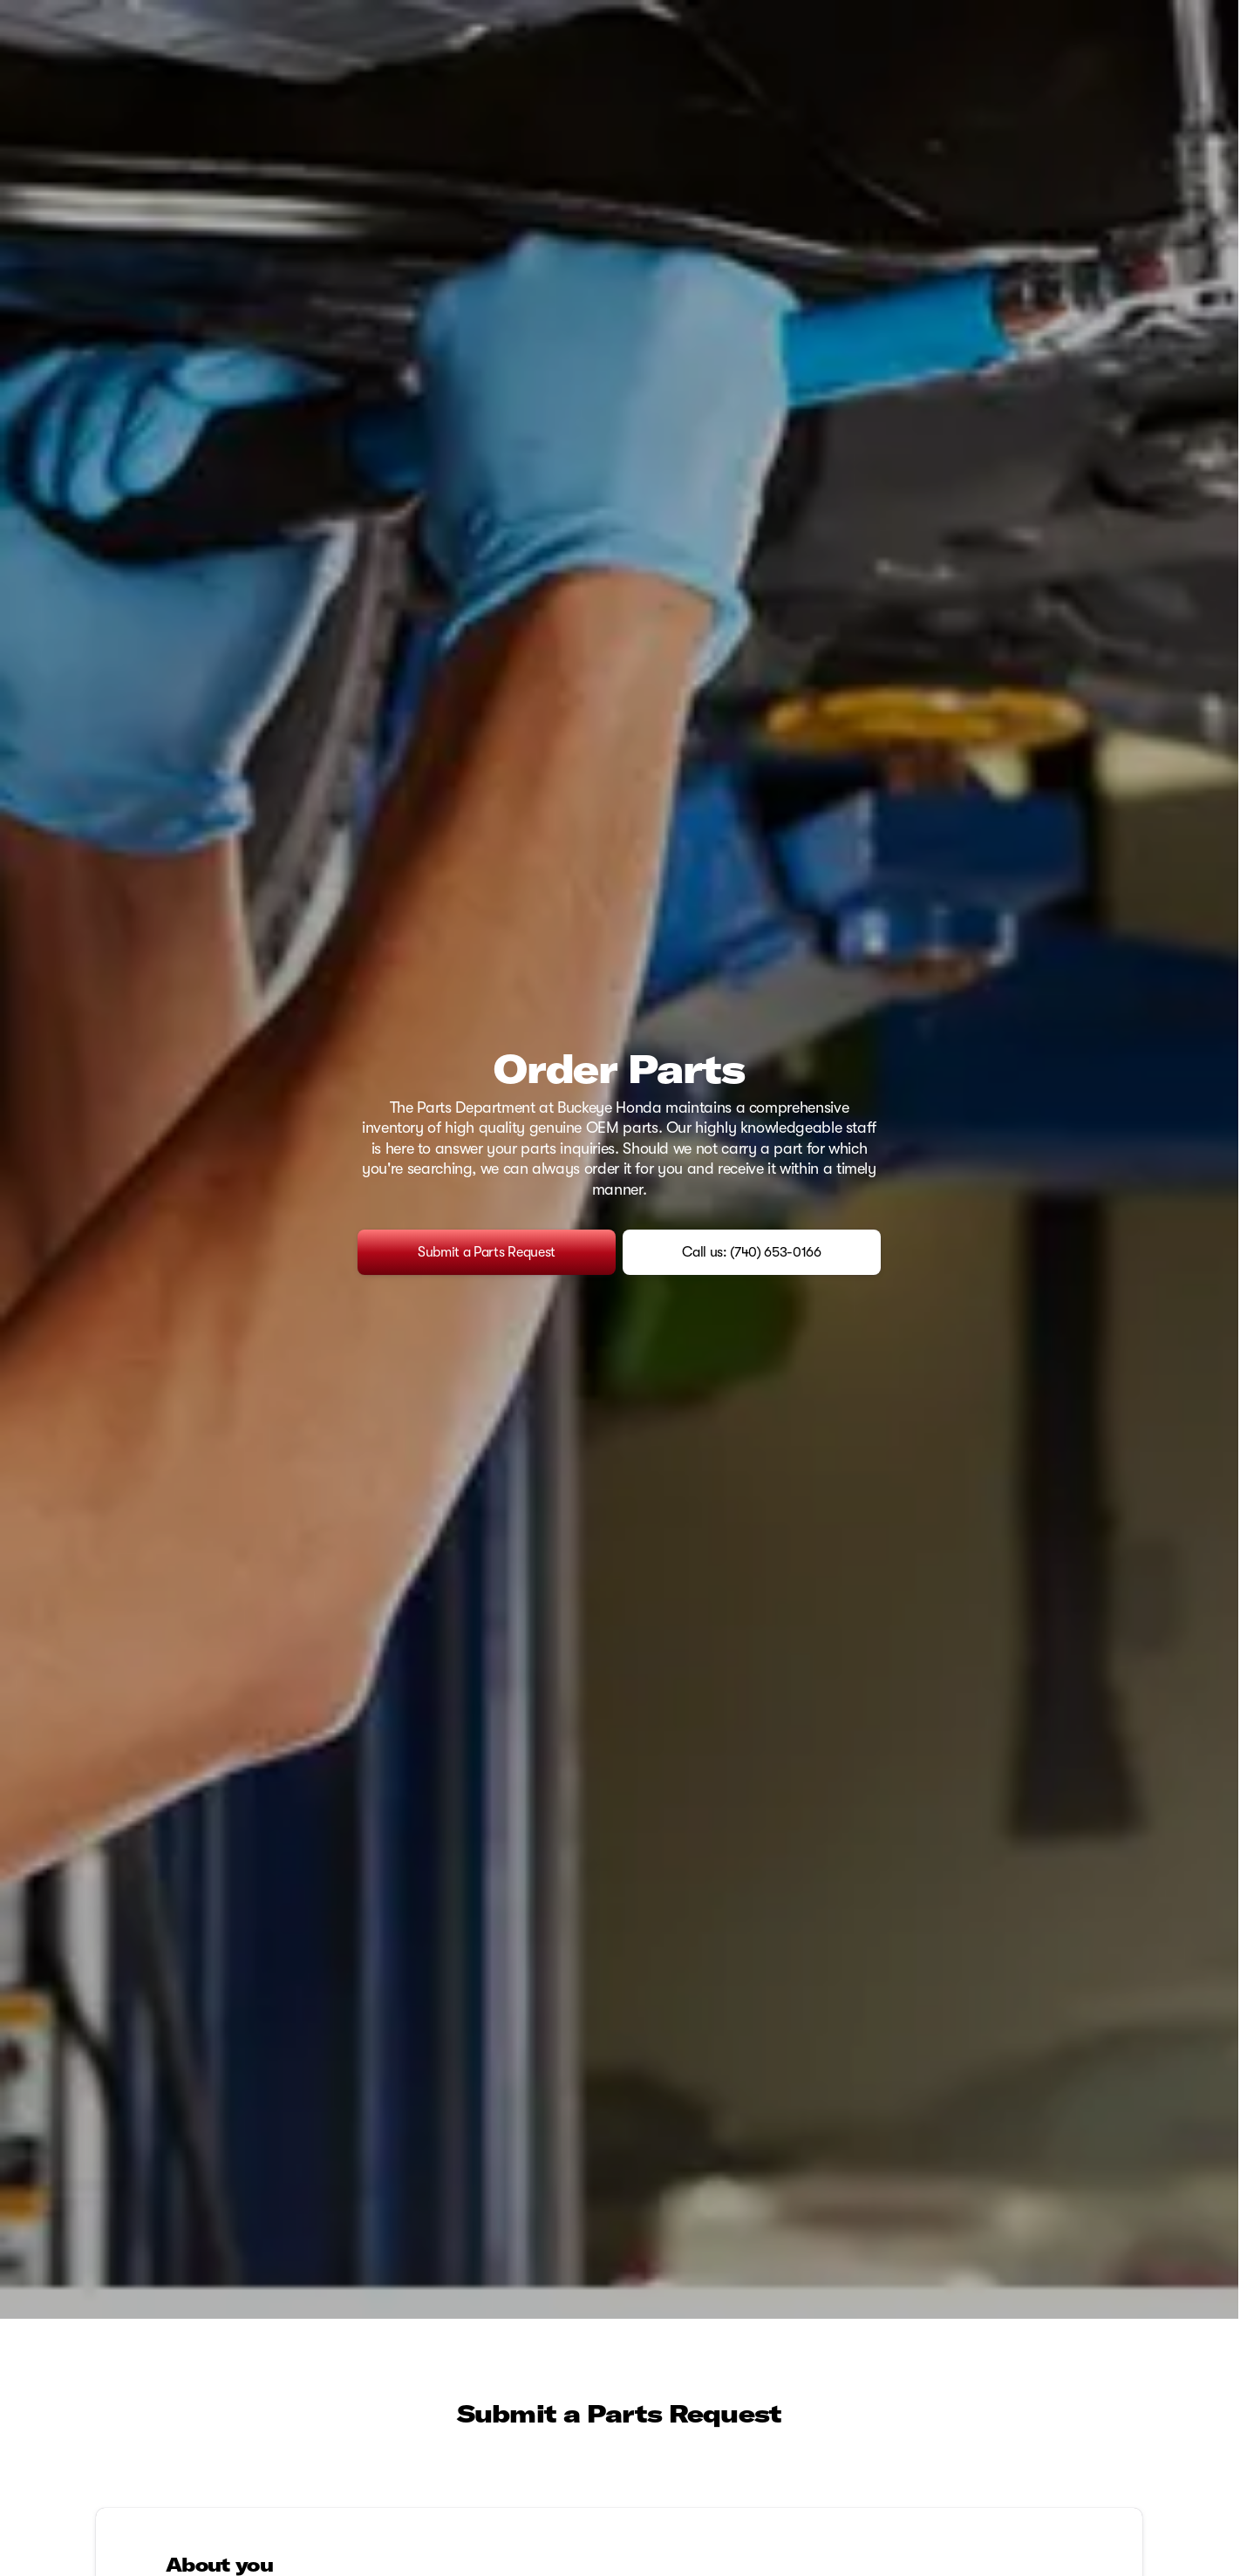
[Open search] (1198, 58)
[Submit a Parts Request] (487, 1338)
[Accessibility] (45, 13)
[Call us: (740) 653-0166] (752, 1338)
